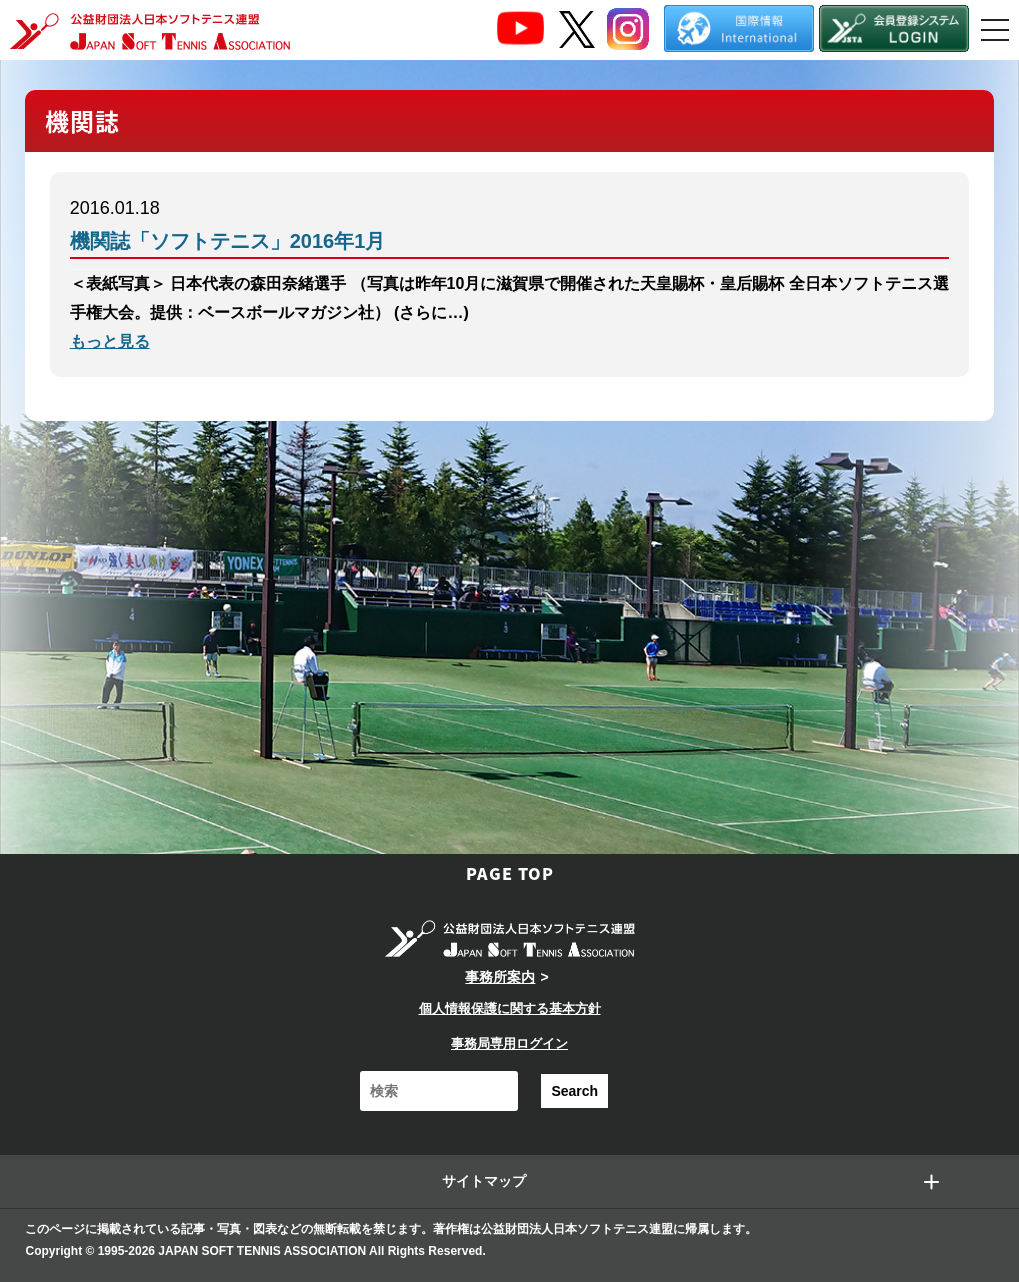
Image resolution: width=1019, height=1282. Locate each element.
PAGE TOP (510, 873)
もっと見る (110, 341)
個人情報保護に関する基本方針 (510, 1008)
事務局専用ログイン (509, 1043)
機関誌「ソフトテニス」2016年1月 (228, 241)
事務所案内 (500, 977)
